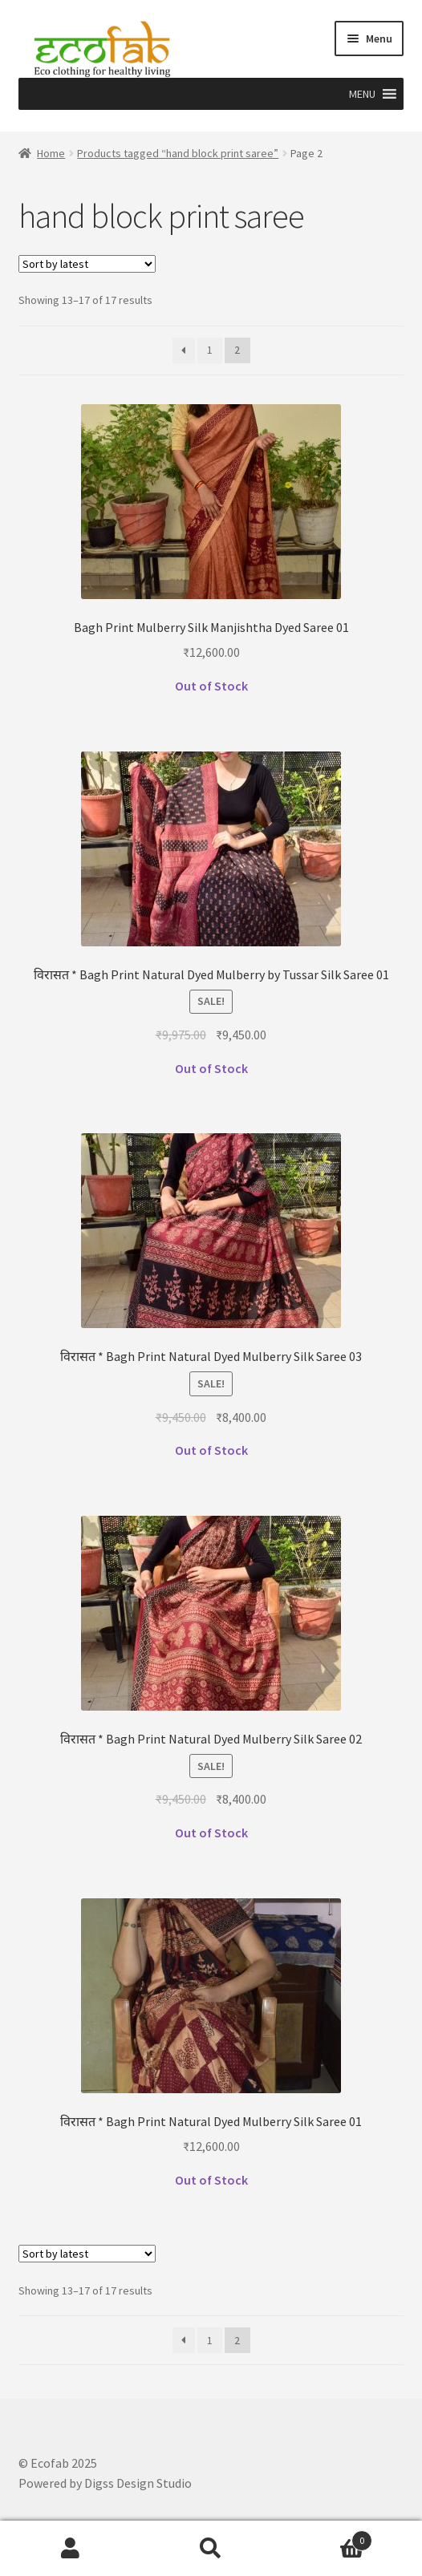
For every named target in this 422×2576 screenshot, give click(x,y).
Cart (327, 2537)
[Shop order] (87, 264)
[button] (362, 94)
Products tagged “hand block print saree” (177, 153)
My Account (70, 2548)
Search (210, 2548)
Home (51, 153)
